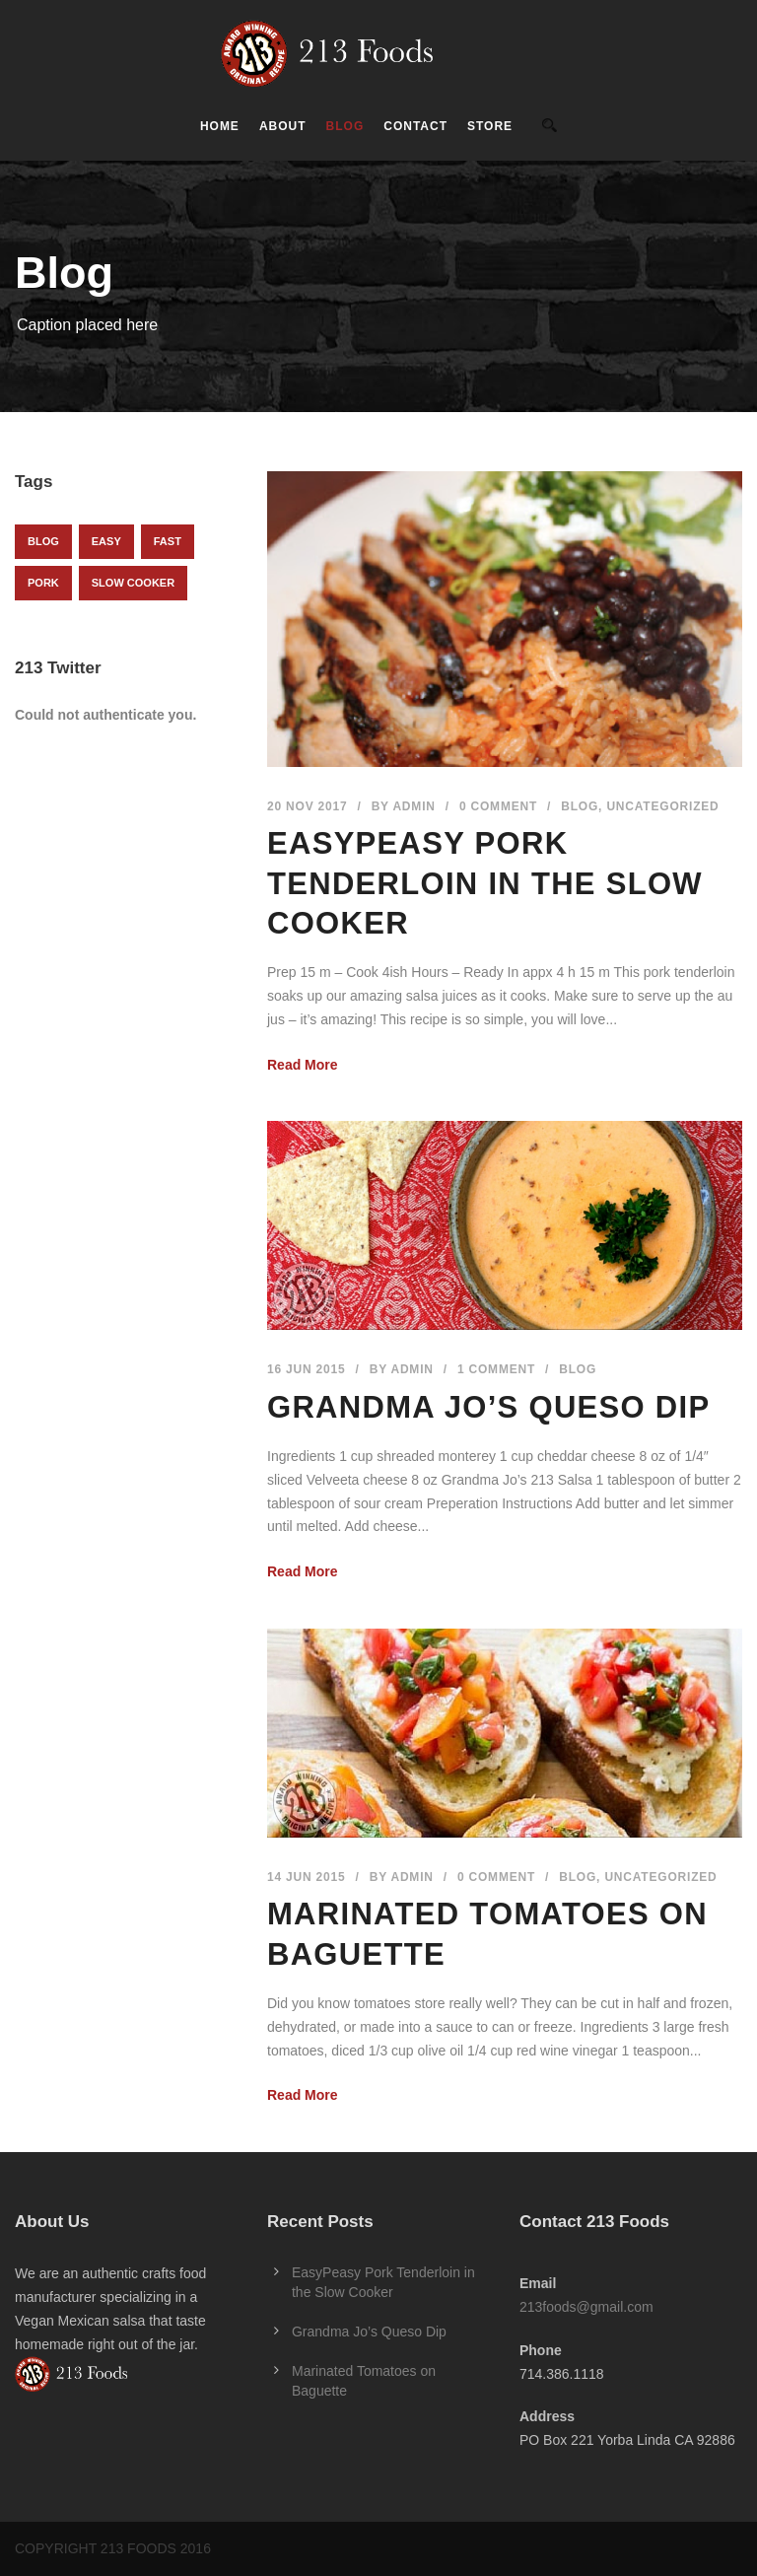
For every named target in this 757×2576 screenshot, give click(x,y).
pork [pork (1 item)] (43, 583)
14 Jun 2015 (306, 1877)
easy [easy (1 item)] (106, 541)
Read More (302, 1065)
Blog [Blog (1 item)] (43, 541)
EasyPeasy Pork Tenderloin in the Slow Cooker (485, 883)
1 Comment (496, 1369)
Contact (415, 126)
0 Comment (498, 806)
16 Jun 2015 (306, 1369)
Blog (345, 126)
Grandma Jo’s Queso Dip (488, 1407)
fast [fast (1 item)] (167, 541)
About (283, 126)
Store (490, 126)
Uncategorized (662, 806)
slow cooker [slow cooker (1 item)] (133, 583)
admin (413, 806)
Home (220, 126)
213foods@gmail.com (586, 2307)
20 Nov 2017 (307, 806)
